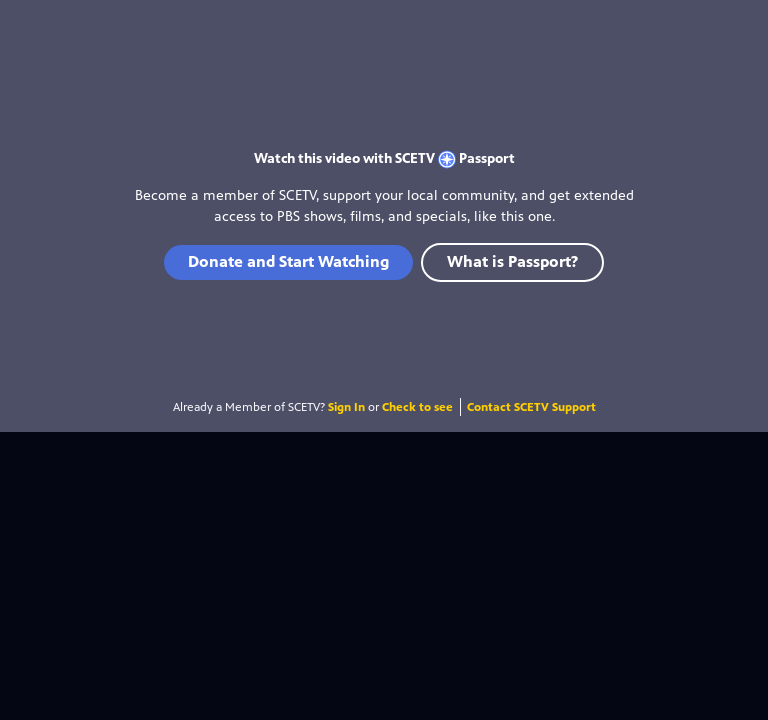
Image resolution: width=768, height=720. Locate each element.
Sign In (346, 407)
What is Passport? (512, 261)
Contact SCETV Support (531, 407)
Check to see (417, 407)
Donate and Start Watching (288, 261)
